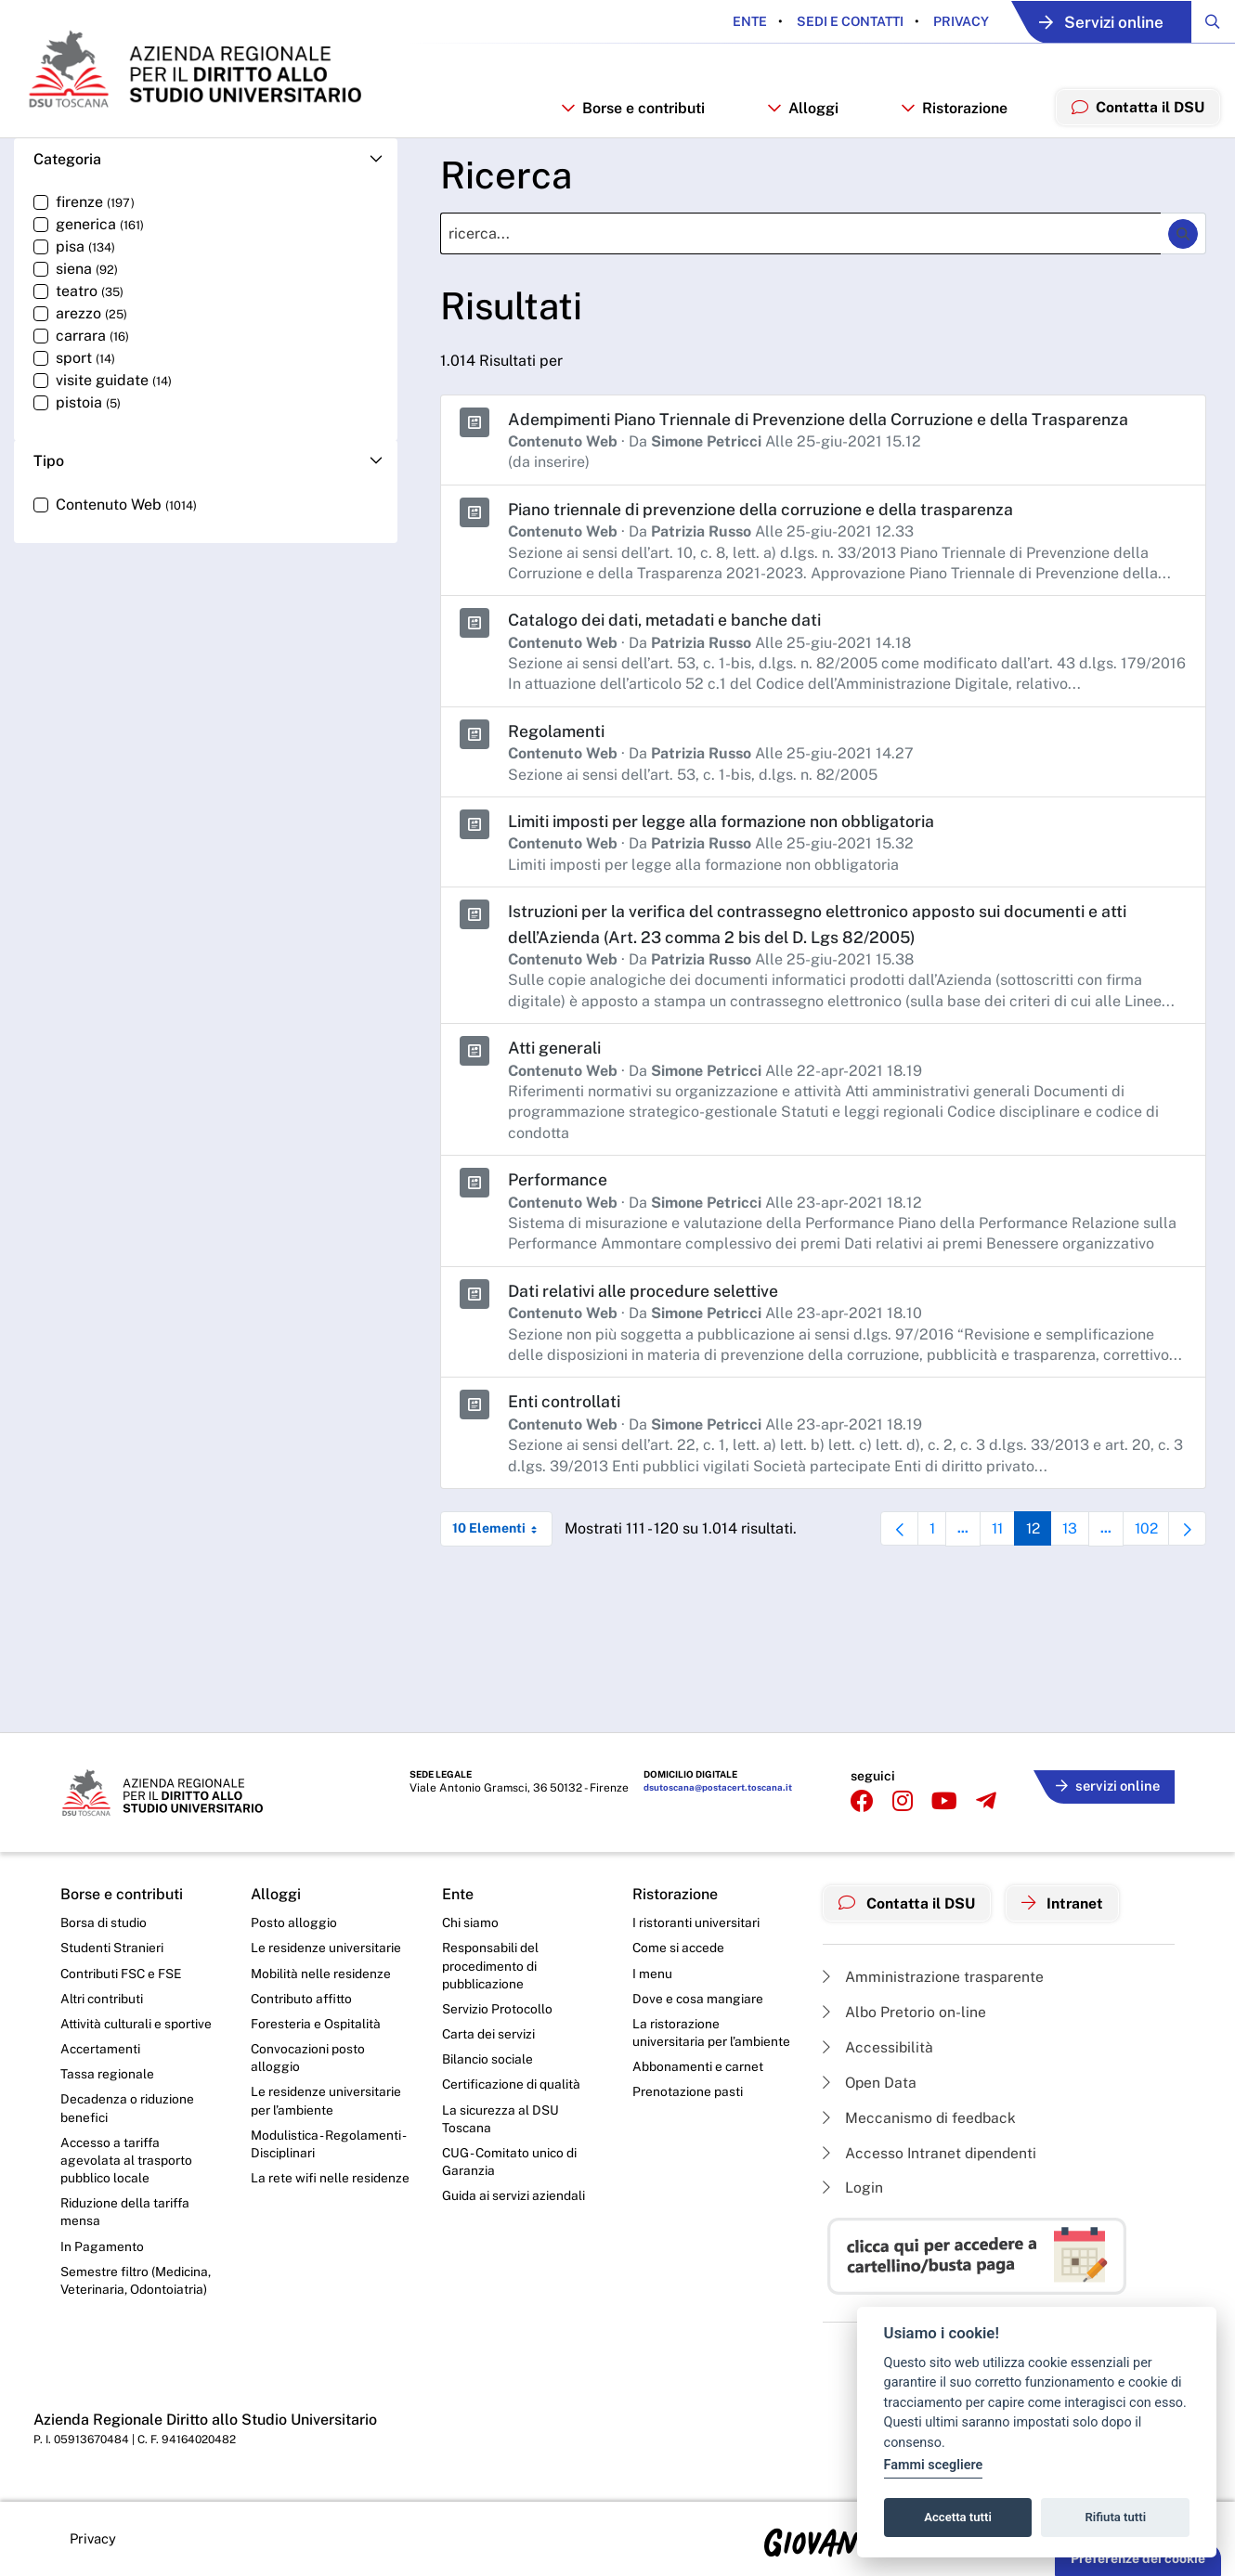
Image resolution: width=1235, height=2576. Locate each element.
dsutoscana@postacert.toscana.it (718, 1787)
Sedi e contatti (836, 21)
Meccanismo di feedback (921, 2116)
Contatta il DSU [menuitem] (1137, 116)
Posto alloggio (294, 1920)
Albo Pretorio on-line (905, 2009)
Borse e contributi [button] (630, 117)
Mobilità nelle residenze (321, 1971)
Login (853, 2187)
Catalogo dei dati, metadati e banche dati (668, 630)
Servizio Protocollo (497, 2008)
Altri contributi (102, 1997)
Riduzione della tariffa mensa (125, 2215)
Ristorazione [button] (953, 117)
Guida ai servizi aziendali (513, 2198)
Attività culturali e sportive (136, 2023)
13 (1072, 1539)
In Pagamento (102, 2250)
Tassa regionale (107, 2074)
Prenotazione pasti (687, 2092)
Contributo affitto (302, 1997)
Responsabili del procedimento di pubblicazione (490, 1964)
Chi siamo (471, 1920)
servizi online (1106, 1784)
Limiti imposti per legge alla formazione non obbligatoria (728, 830)
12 (1032, 1539)
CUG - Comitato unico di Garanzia (510, 2164)
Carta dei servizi (489, 2033)
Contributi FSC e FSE (122, 1971)
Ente (738, 21)
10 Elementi (502, 1535)
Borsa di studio (103, 1920)
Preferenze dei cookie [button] (1138, 2558)
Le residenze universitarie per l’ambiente (326, 2101)
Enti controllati (566, 1408)
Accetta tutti (958, 2517)
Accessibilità (878, 2044)
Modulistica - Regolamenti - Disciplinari (328, 2146)
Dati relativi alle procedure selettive (647, 1298)
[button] (205, 170)
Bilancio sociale (488, 2059)
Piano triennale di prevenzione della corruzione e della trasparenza (766, 519)
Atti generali (556, 1056)
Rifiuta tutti (1116, 2517)
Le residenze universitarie (326, 1946)
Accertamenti (101, 2048)
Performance (558, 1187)
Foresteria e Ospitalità (316, 2023)
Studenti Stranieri (111, 1946)
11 (995, 1539)
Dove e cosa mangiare (698, 1997)
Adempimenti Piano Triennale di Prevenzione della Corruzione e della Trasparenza (825, 429)
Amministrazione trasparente (934, 1974)
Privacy (947, 21)
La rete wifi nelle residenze (330, 2180)
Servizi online (1095, 22)
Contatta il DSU (907, 1901)
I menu (652, 1971)
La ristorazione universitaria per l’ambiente (711, 2033)
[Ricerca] (800, 244)
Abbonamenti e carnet (698, 2067)
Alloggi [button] (801, 117)
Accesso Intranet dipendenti (931, 2152)
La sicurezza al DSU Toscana (501, 2120)
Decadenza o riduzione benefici (127, 2109)
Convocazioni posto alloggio (309, 2058)
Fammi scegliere (933, 2465)
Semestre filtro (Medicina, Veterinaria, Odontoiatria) (136, 2284)
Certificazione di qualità (512, 2085)
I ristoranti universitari (696, 1920)
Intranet (1065, 1901)
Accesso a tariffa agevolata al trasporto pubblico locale (126, 2162)
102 (1149, 1539)
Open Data (870, 2081)
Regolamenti (557, 741)
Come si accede (679, 1946)
